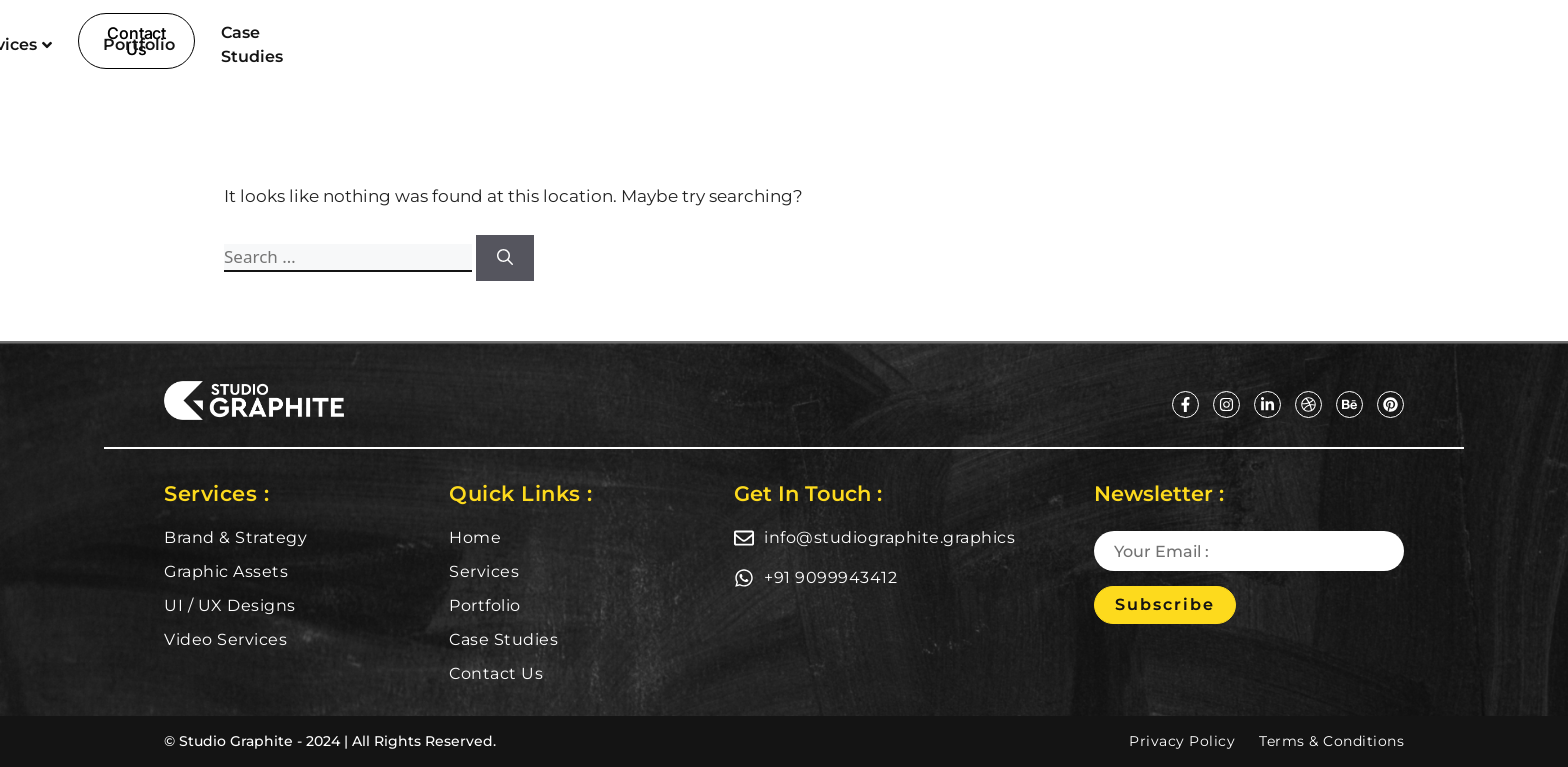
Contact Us (496, 673)
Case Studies (990, 44)
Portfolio (856, 44)
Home (615, 44)
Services (727, 44)
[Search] (505, 258)
